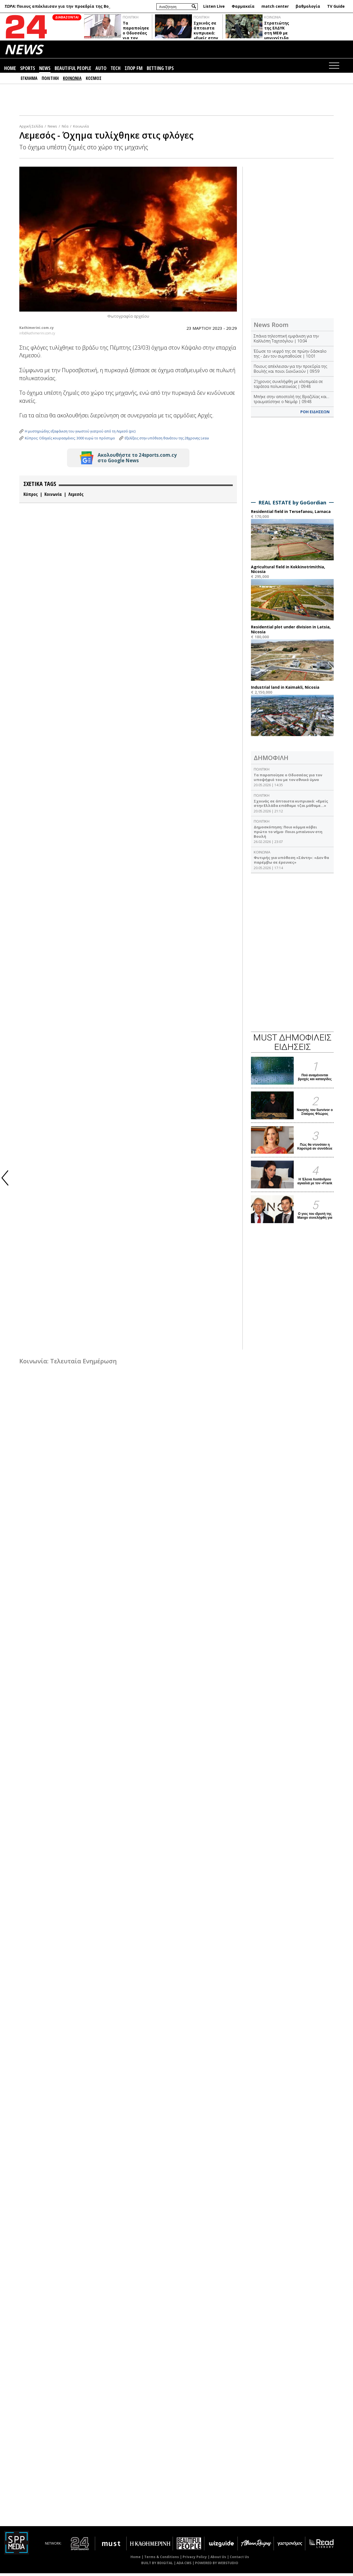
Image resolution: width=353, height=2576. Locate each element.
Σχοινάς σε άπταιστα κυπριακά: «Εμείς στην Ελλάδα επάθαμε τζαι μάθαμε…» (291, 806)
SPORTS (27, 71)
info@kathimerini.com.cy (37, 336)
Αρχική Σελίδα (31, 128)
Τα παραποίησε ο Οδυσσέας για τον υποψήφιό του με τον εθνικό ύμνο (136, 40)
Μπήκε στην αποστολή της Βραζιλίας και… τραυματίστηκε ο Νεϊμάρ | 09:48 (291, 402)
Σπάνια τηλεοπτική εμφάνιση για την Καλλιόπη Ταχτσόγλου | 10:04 (286, 341)
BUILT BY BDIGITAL (157, 2565)
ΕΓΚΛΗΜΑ (29, 81)
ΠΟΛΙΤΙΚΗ (130, 19)
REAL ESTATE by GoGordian (292, 505)
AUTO (100, 71)
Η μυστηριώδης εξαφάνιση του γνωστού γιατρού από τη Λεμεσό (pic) (80, 434)
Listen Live (214, 6)
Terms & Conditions (161, 2559)
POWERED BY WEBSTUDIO (216, 2565)
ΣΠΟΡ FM (134, 71)
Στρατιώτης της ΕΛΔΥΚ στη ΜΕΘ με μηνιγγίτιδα (276, 33)
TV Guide (336, 6)
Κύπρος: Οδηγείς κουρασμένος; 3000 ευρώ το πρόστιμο (70, 441)
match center (275, 6)
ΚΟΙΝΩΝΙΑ (272, 19)
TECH (116, 71)
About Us (218, 2559)
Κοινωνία (81, 128)
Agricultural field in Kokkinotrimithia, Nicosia (288, 572)
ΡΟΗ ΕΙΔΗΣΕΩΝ (315, 414)
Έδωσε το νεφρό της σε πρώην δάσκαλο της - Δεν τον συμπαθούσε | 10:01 (290, 356)
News (52, 128)
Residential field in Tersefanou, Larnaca (291, 514)
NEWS (23, 52)
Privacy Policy (195, 2559)
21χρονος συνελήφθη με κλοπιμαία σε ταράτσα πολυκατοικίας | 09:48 (288, 387)
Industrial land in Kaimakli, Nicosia (285, 690)
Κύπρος (30, 497)
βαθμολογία (308, 6)
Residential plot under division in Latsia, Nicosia (291, 632)
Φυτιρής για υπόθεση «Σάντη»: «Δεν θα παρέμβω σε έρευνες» (291, 862)
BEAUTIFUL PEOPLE (73, 71)
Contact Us (239, 2559)
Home (135, 2559)
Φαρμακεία (243, 6)
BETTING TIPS (160, 71)
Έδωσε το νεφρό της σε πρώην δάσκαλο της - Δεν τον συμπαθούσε (65, 7)
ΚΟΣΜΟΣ (93, 81)
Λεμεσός (76, 497)
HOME (10, 71)
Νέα (65, 128)
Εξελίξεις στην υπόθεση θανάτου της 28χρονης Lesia (167, 441)
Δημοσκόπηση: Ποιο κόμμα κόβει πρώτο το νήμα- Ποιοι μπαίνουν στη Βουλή (288, 834)
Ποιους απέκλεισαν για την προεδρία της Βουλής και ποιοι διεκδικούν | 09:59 (290, 371)
